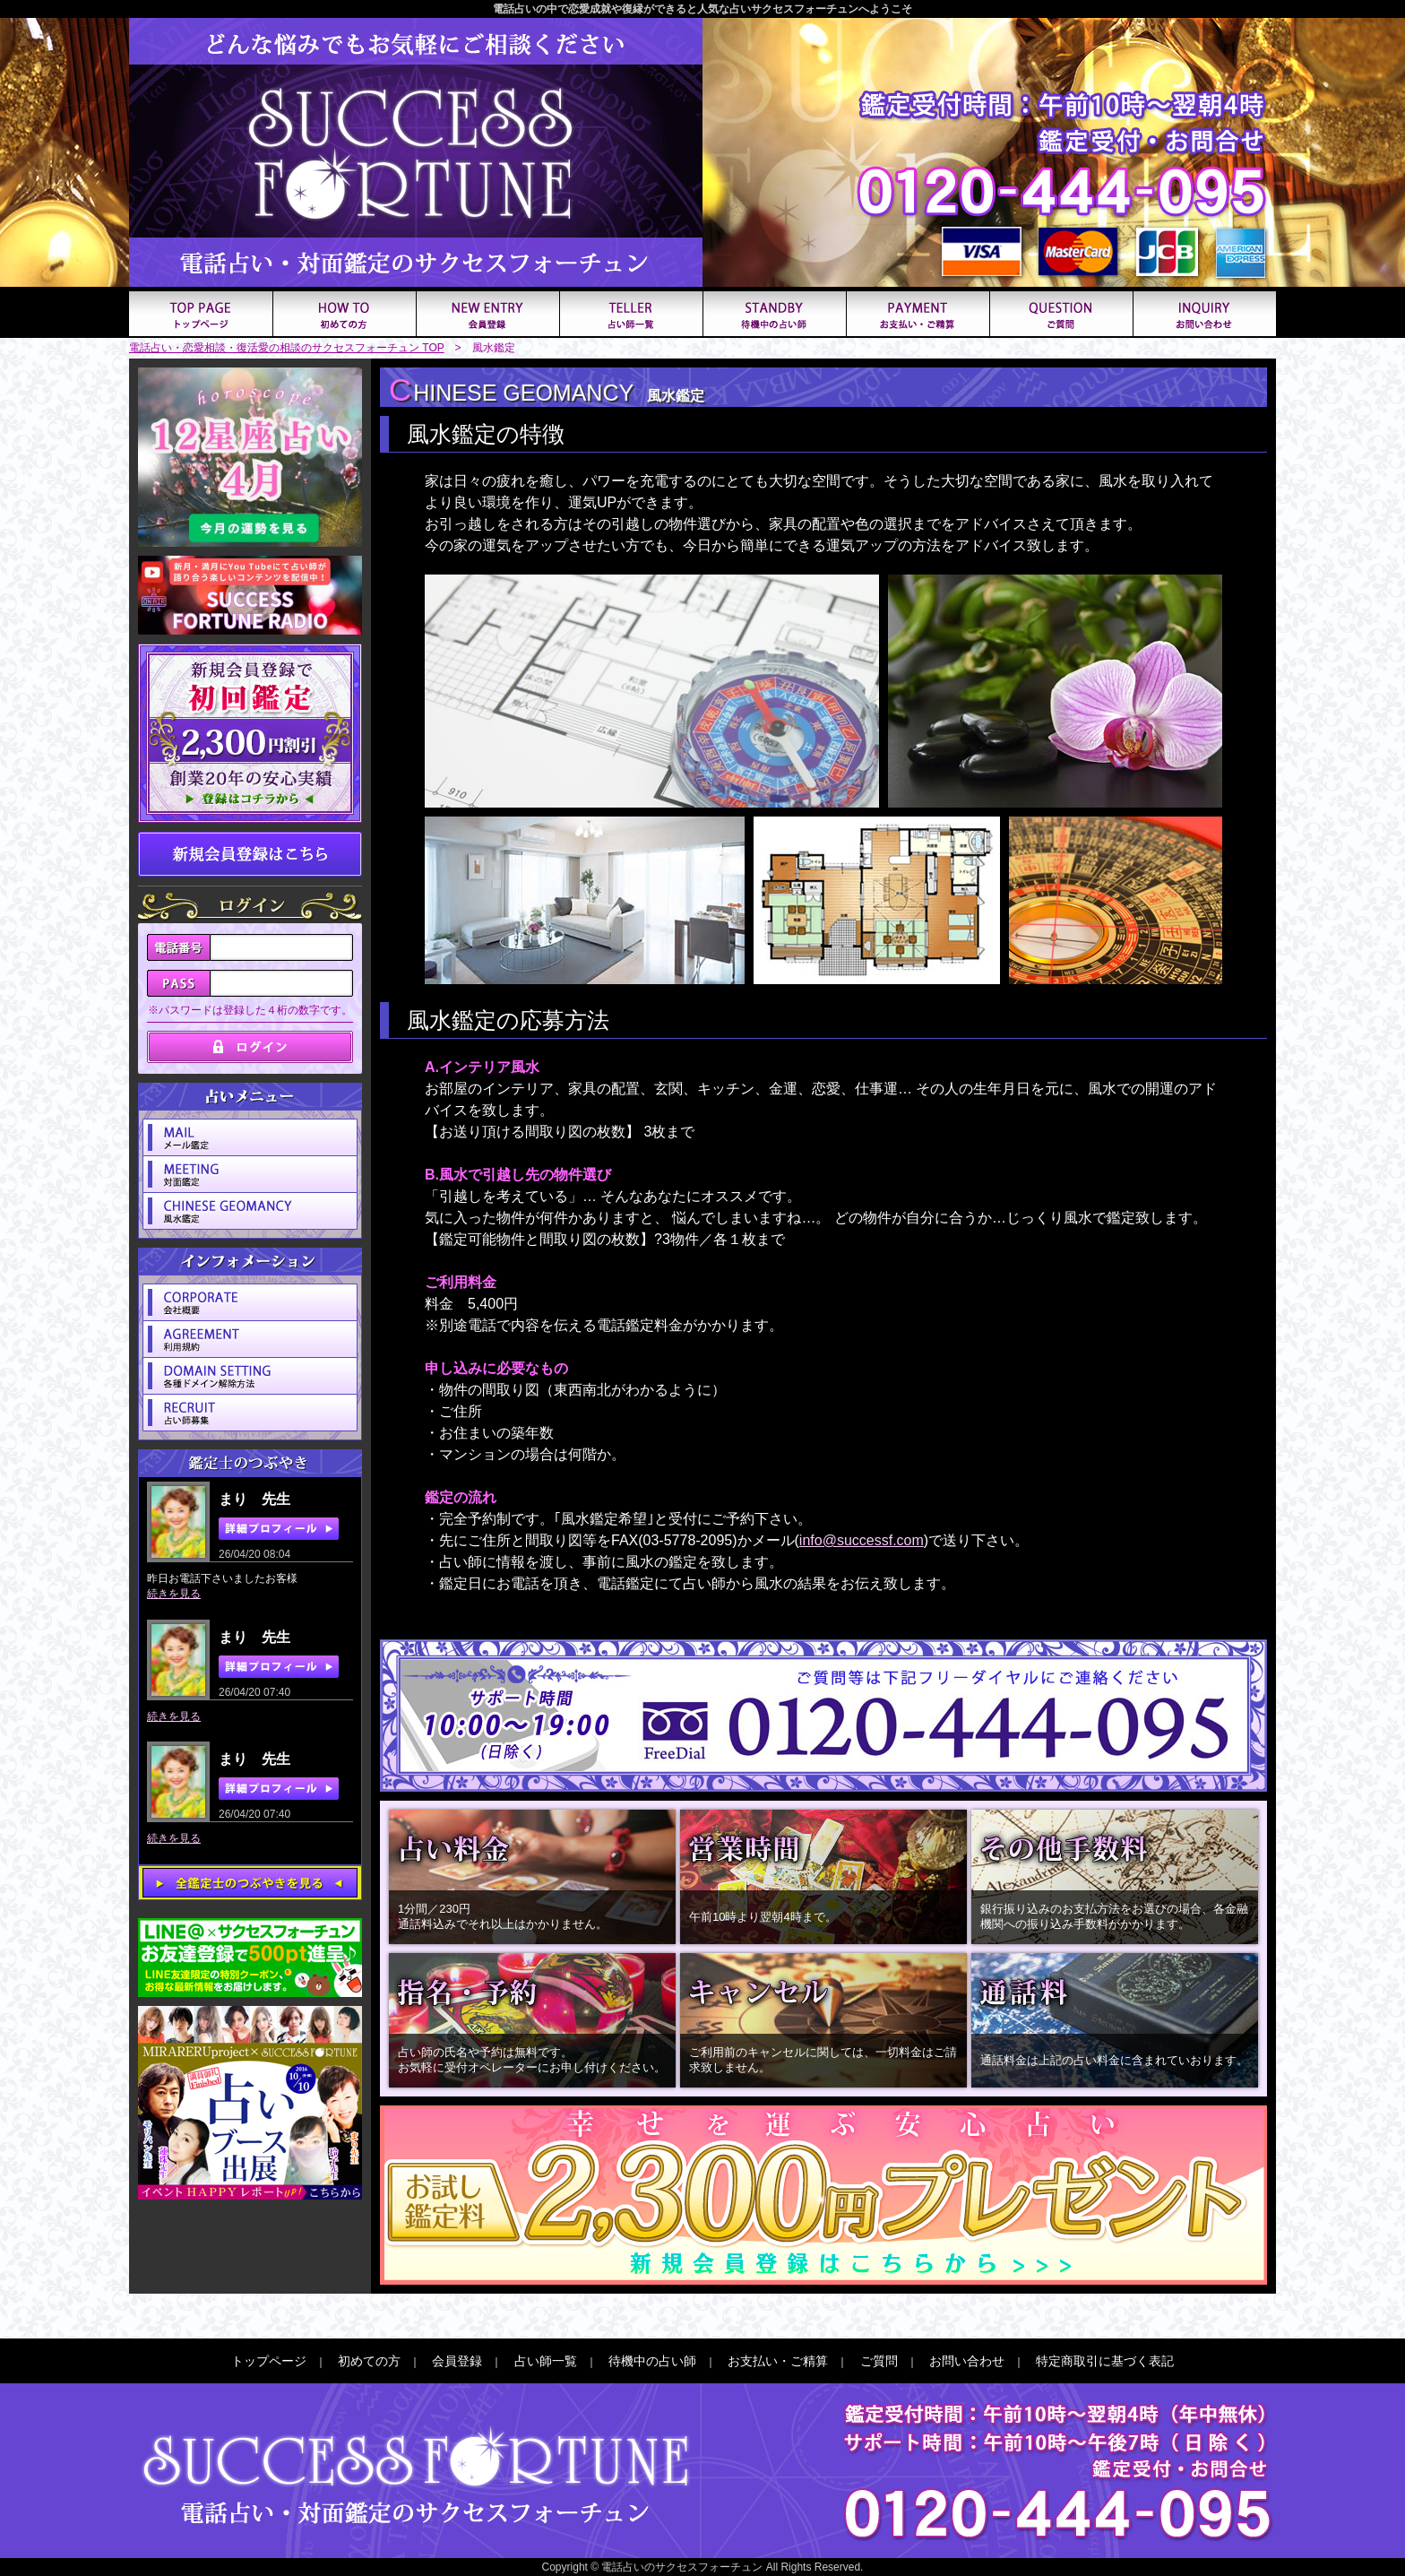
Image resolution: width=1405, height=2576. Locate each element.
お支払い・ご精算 (778, 2361)
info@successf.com (861, 1540)
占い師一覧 (545, 2361)
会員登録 (457, 2361)
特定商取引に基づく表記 (1105, 2361)
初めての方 (369, 2361)
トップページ (268, 2361)
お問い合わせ (966, 2361)
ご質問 (879, 2361)
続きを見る (174, 1593)
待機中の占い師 (652, 2361)
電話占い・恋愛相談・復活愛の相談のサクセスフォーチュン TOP (286, 347)
